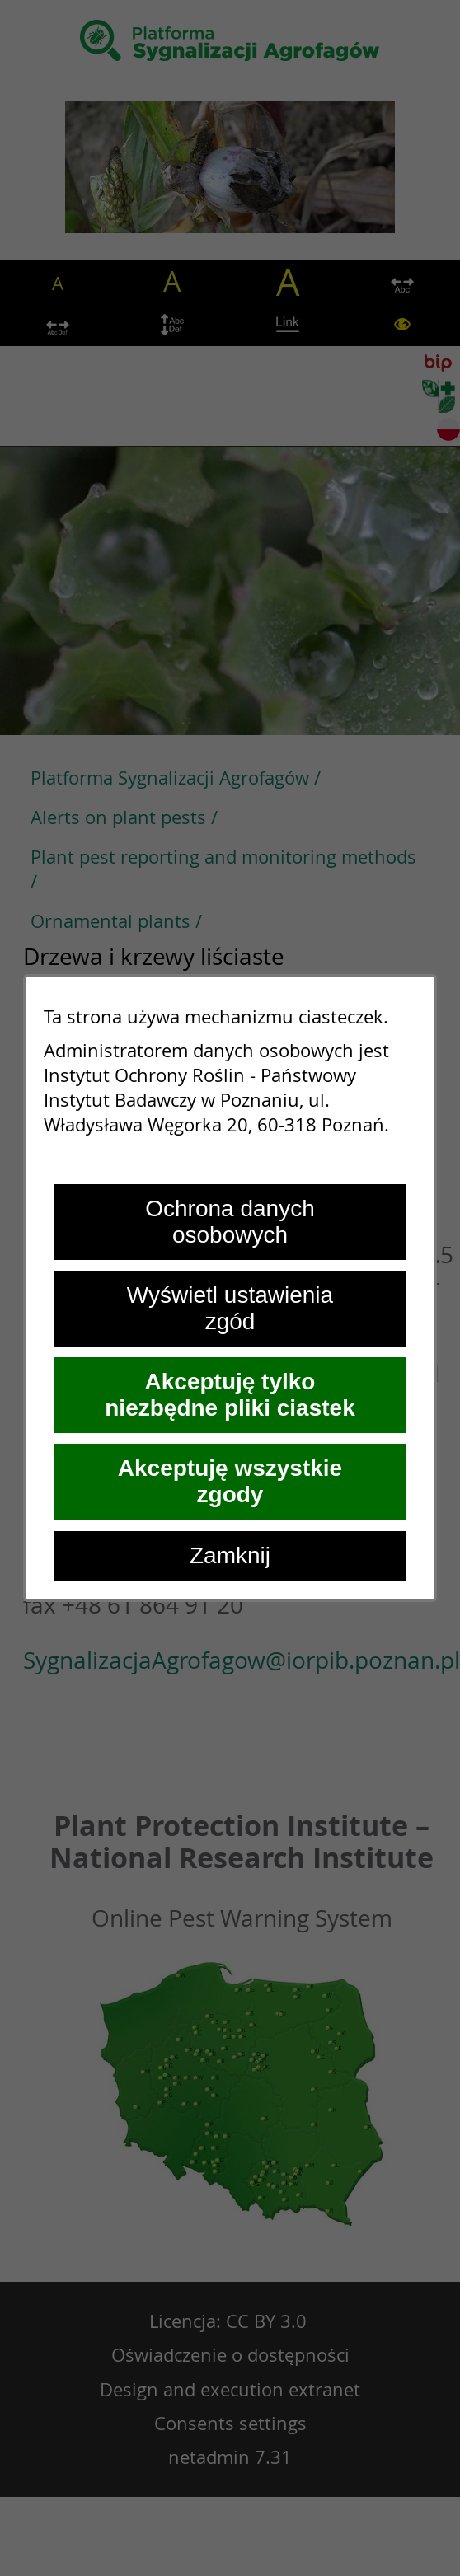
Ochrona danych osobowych (229, 1222)
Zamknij (230, 1555)
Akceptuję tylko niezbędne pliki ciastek (229, 1395)
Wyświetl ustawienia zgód (230, 1308)
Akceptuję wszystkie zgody (230, 1481)
